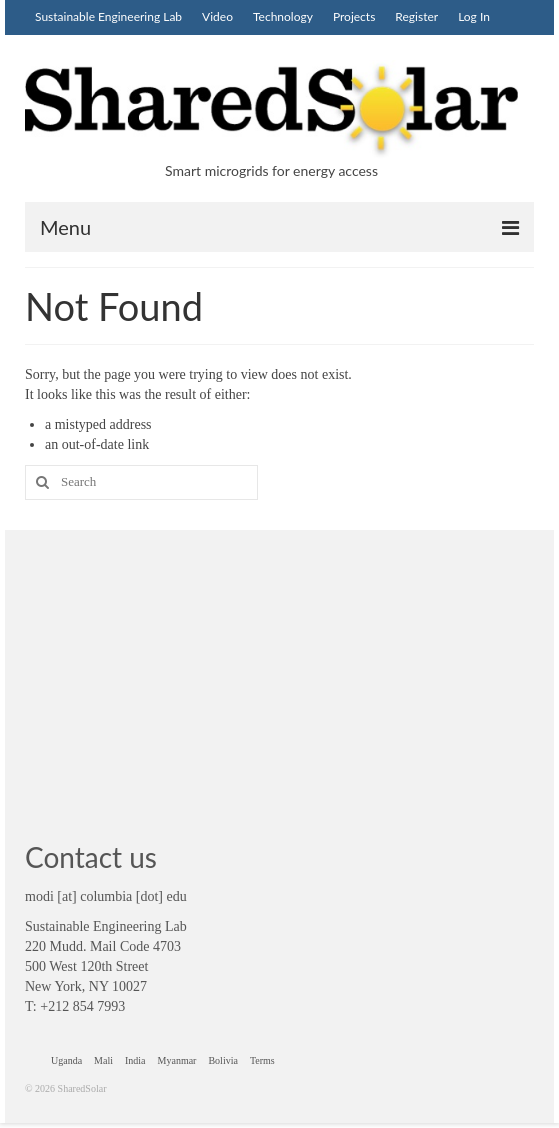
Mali (103, 1060)
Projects (354, 16)
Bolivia (222, 1060)
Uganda (66, 1060)
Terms (262, 1060)
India (135, 1060)
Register (416, 16)
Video (217, 16)
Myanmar (177, 1060)
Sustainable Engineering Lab (108, 16)
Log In (474, 16)
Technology (283, 16)
